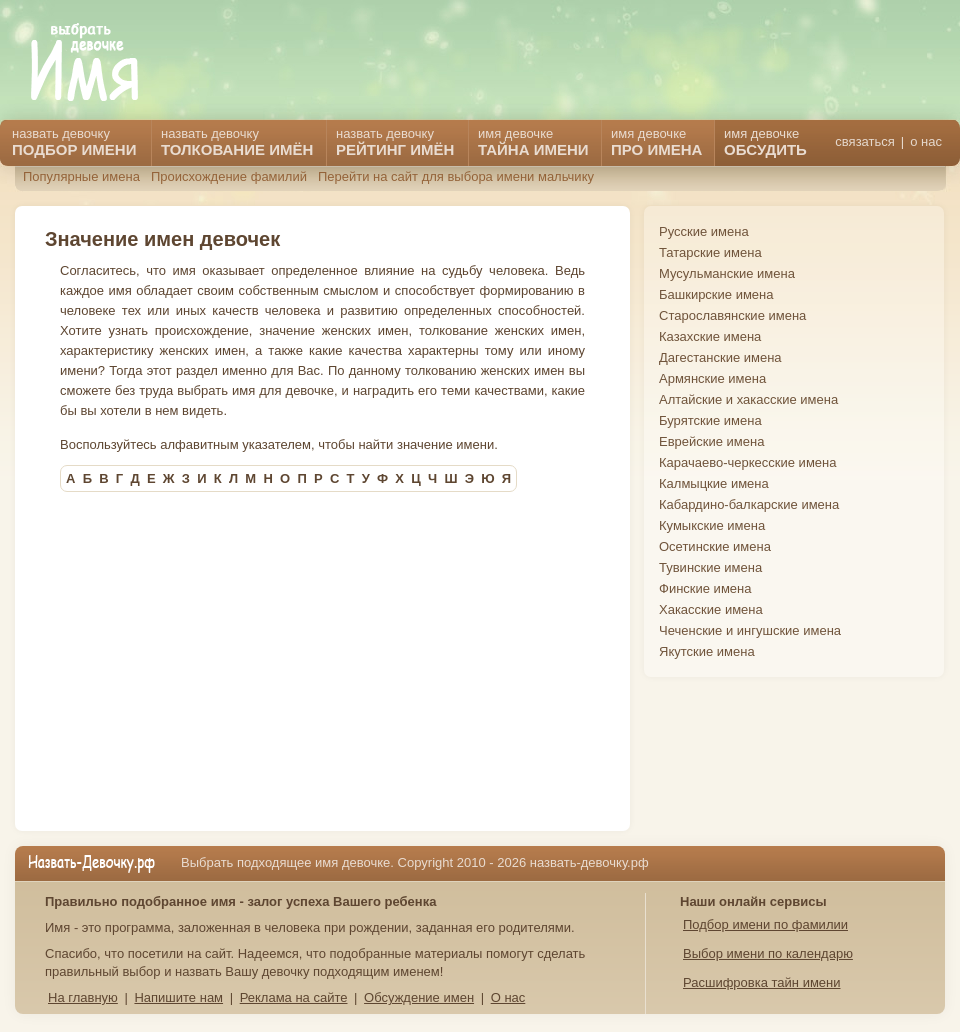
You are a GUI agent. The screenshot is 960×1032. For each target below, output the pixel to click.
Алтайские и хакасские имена (748, 399)
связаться (864, 141)
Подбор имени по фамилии (765, 924)
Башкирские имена (716, 294)
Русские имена (704, 231)
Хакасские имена (711, 609)
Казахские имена (710, 336)
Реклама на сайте (294, 997)
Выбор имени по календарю (768, 953)
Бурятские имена (710, 420)
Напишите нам (178, 997)
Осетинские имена (715, 546)
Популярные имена (81, 176)
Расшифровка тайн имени (762, 982)
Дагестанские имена (720, 357)
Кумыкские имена (712, 525)
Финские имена (705, 588)
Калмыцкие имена (714, 483)
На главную (83, 997)
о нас (926, 141)
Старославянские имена (732, 315)
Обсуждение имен (419, 997)
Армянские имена (712, 378)
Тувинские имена (710, 567)
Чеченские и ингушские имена (750, 630)
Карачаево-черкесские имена (747, 462)
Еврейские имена (711, 441)
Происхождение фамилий (229, 176)
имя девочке (765, 142)
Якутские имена (707, 651)
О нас (508, 997)
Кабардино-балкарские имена (749, 504)
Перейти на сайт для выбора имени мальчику (456, 176)
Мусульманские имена (727, 273)
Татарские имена (710, 252)
